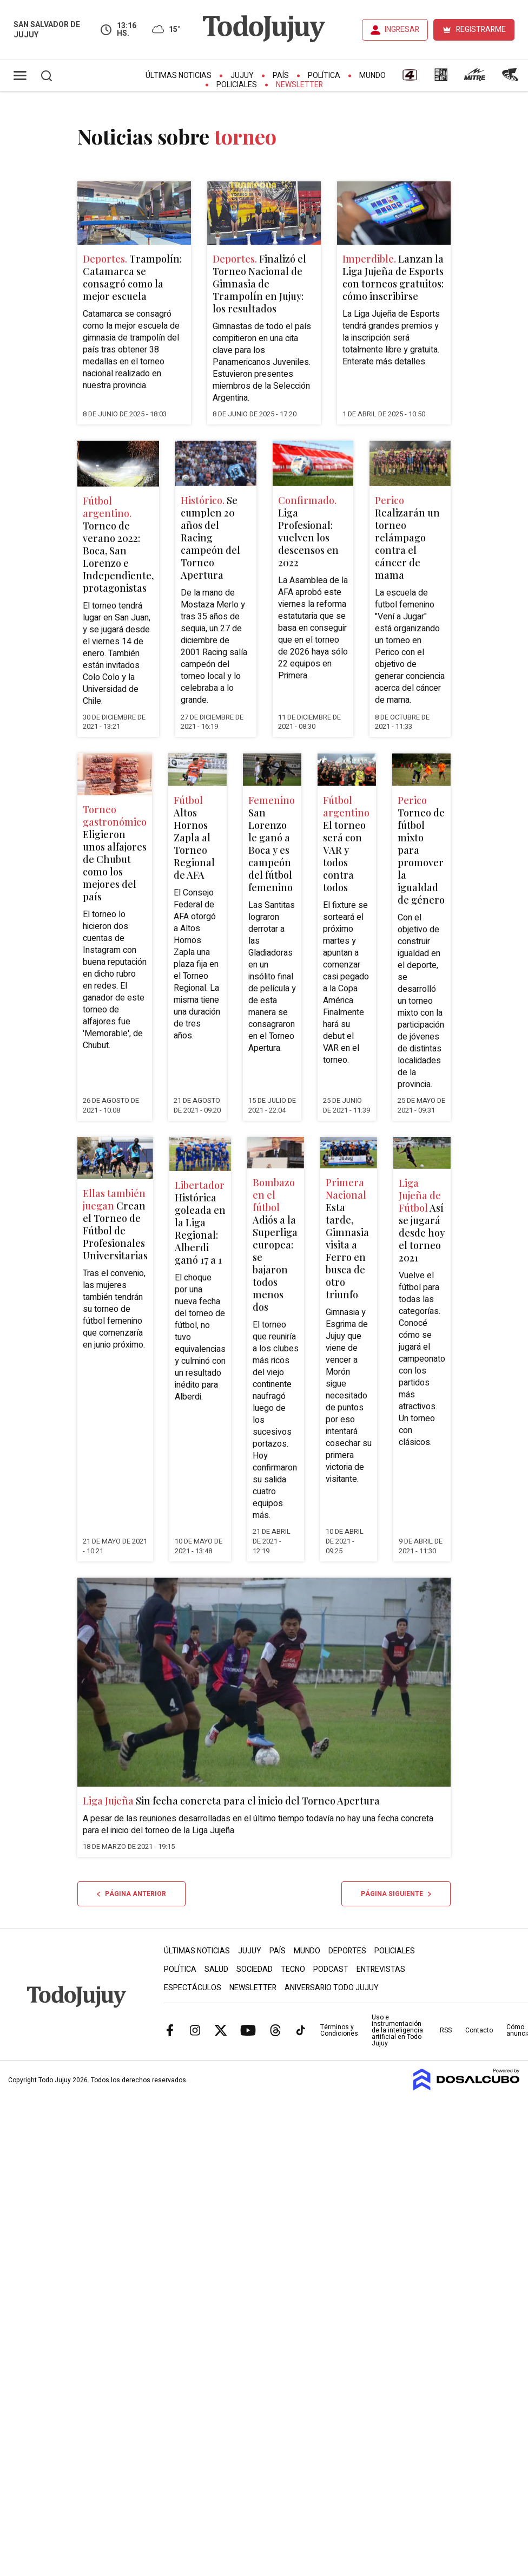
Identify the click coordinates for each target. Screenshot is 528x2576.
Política (324, 75)
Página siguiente (396, 1894)
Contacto (479, 2030)
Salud (216, 1969)
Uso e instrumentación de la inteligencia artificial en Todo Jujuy (397, 2030)
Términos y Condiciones (339, 2030)
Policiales (236, 84)
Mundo (372, 75)
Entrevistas (381, 1969)
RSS (446, 2030)
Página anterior (131, 1894)
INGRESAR (402, 29)
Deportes (347, 1951)
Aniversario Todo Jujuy (332, 1987)
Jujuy (242, 75)
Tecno (293, 1969)
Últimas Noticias (179, 75)
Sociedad (254, 1969)
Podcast (330, 1969)
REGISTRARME (481, 29)
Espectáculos (192, 1987)
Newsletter (299, 84)
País (281, 75)
